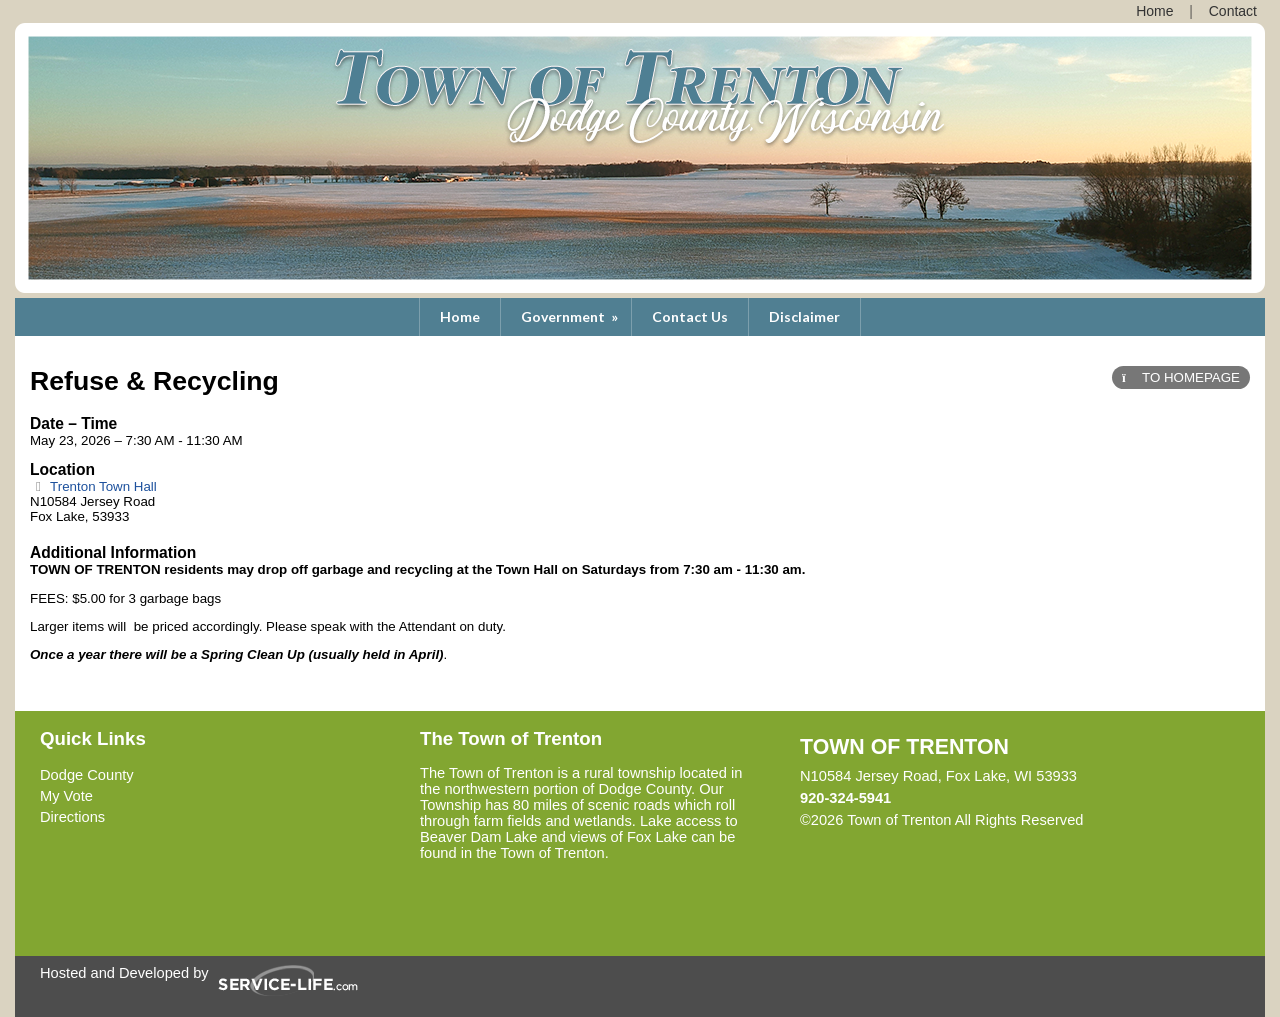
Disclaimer (804, 316)
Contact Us (690, 316)
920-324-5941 (845, 798)
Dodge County (87, 775)
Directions (72, 817)
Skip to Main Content (1171, 820)
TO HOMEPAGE (1181, 377)
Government (571, 316)
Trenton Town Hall (93, 486)
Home (460, 316)
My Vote (66, 796)
